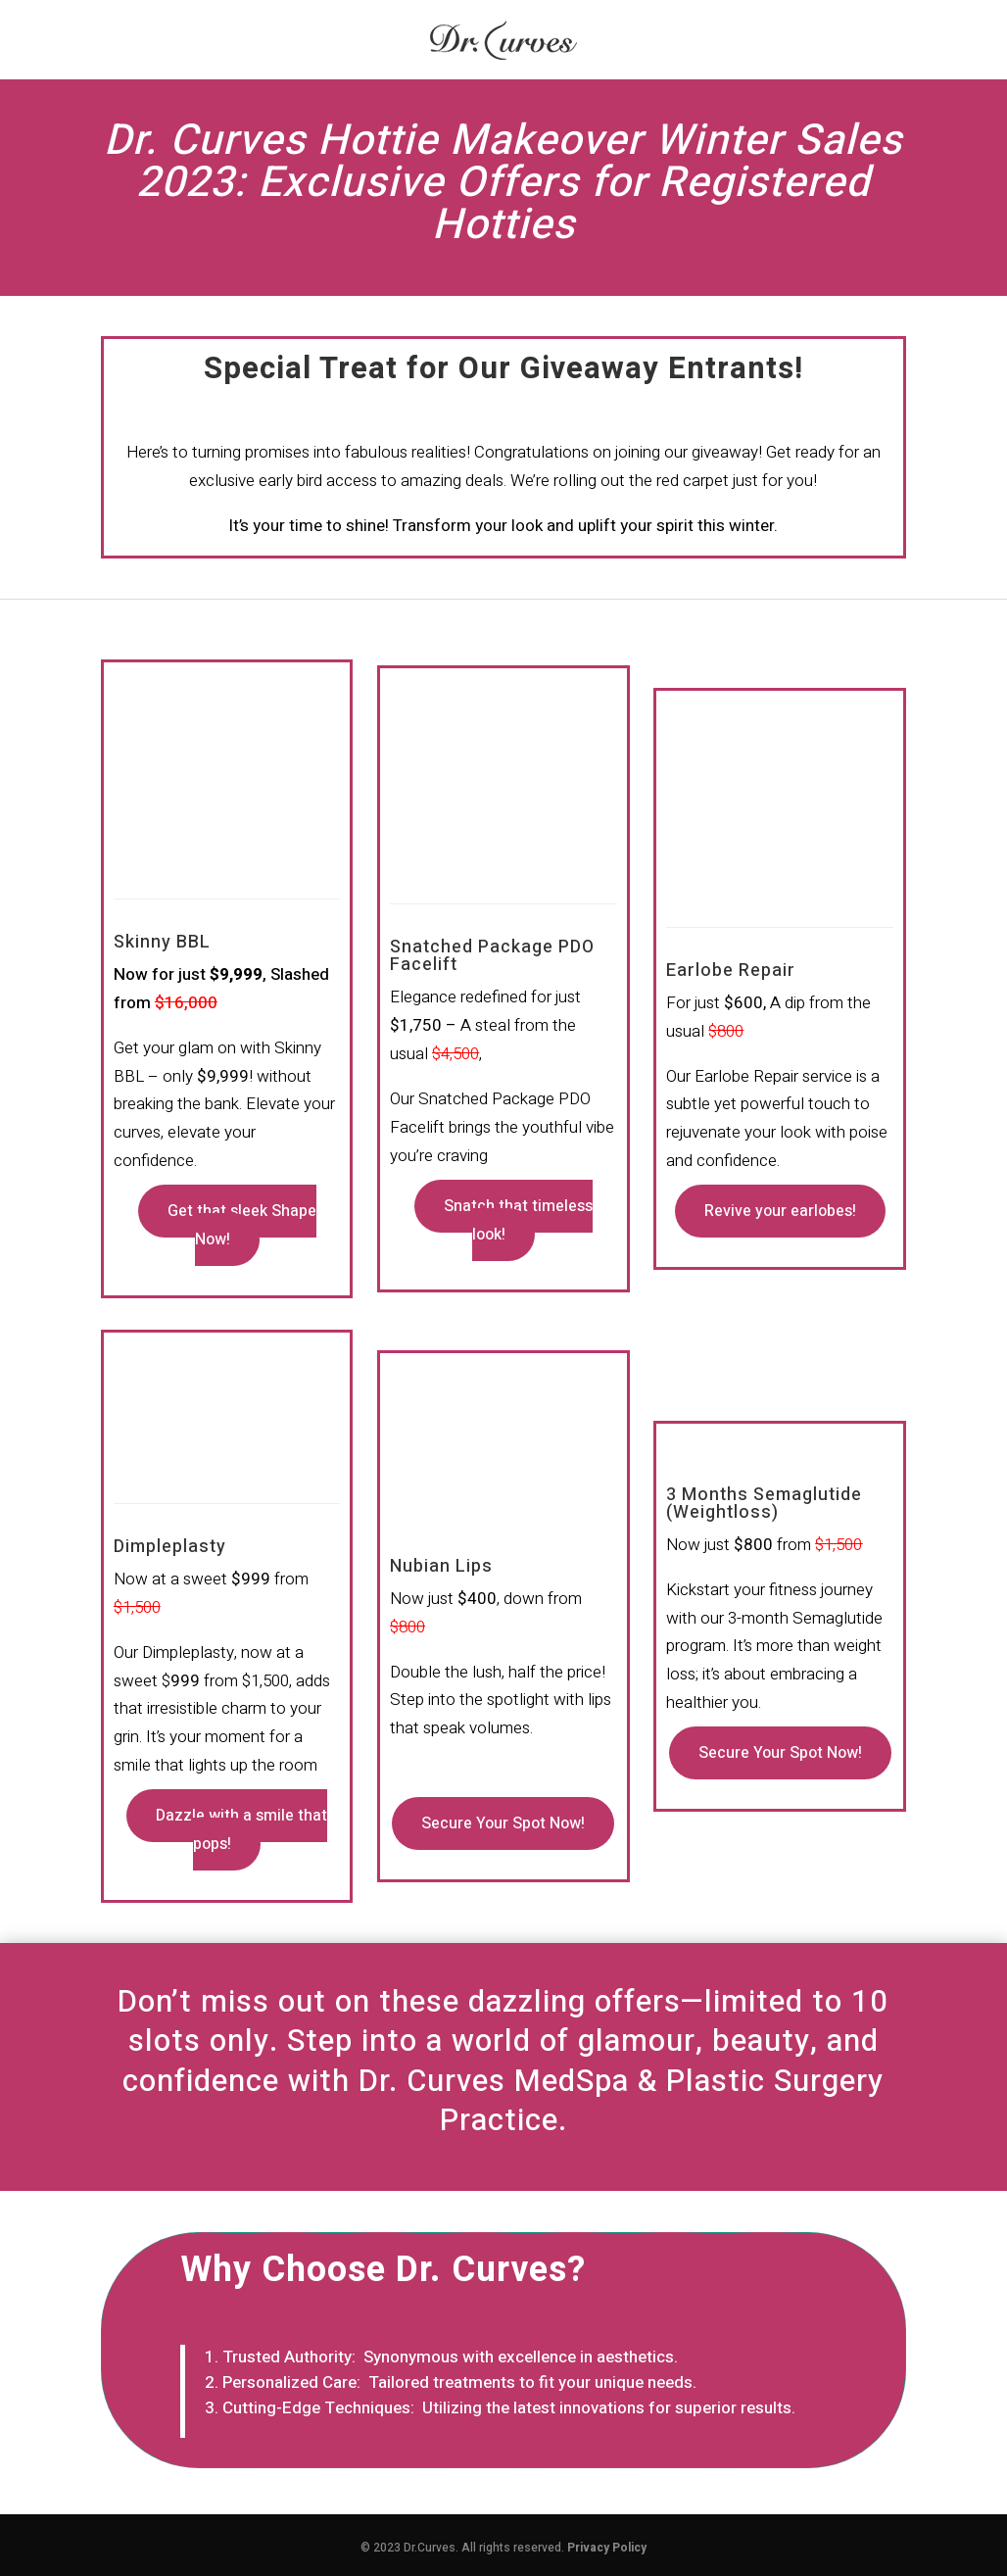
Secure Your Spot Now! (503, 1823)
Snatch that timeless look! (518, 1220)
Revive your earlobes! (780, 1211)
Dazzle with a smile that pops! (241, 1830)
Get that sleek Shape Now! (242, 1225)
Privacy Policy (607, 2547)
